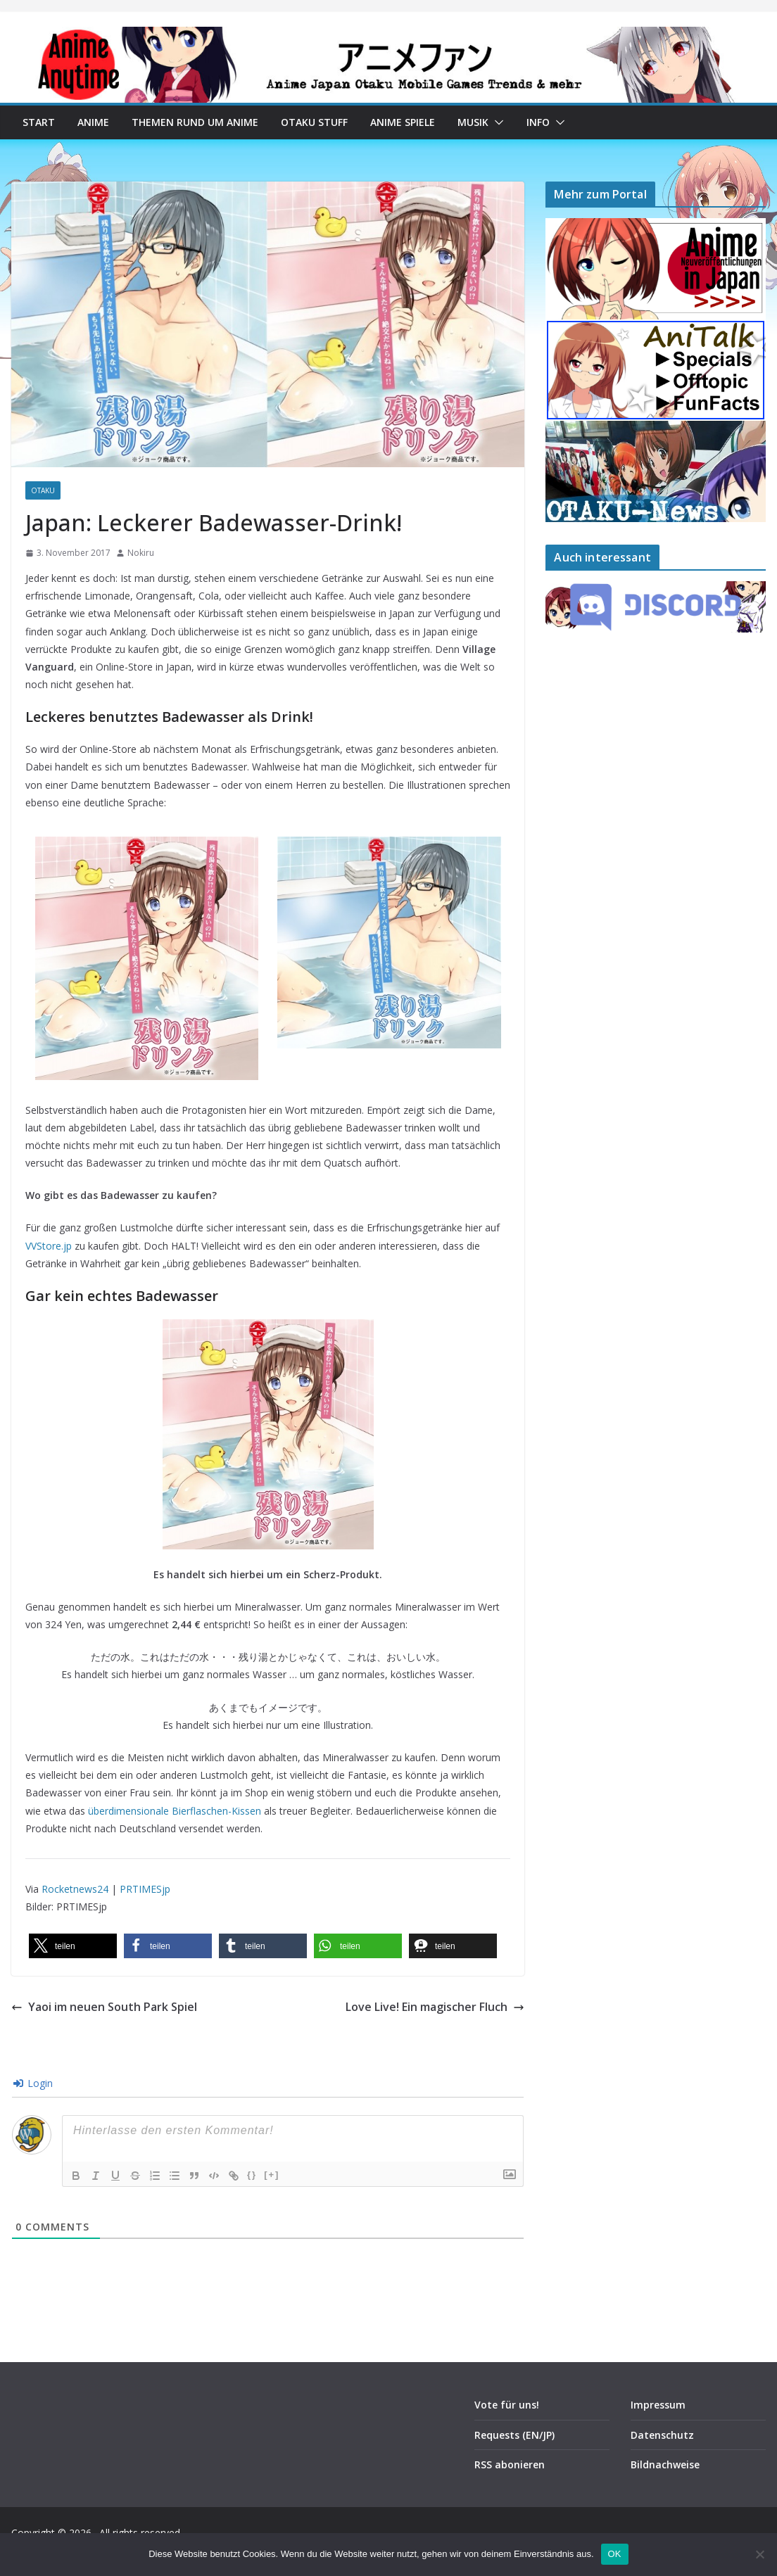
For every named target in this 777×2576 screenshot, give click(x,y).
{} (252, 2174)
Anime (93, 122)
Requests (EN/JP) (514, 2435)
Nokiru (140, 553)
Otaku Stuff (314, 122)
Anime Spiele (402, 122)
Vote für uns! (506, 2404)
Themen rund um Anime (195, 122)
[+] (271, 2174)
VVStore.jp (48, 1245)
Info (538, 122)
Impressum (658, 2404)
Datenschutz (662, 2435)
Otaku (43, 490)
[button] (496, 122)
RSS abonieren (509, 2464)
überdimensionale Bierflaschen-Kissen (174, 1810)
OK (614, 2554)
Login (33, 2083)
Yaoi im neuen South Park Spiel (104, 2007)
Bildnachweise (665, 2464)
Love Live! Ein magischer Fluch (435, 2007)
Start (39, 122)
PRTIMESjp (145, 1889)
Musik (472, 122)
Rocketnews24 (75, 1889)
